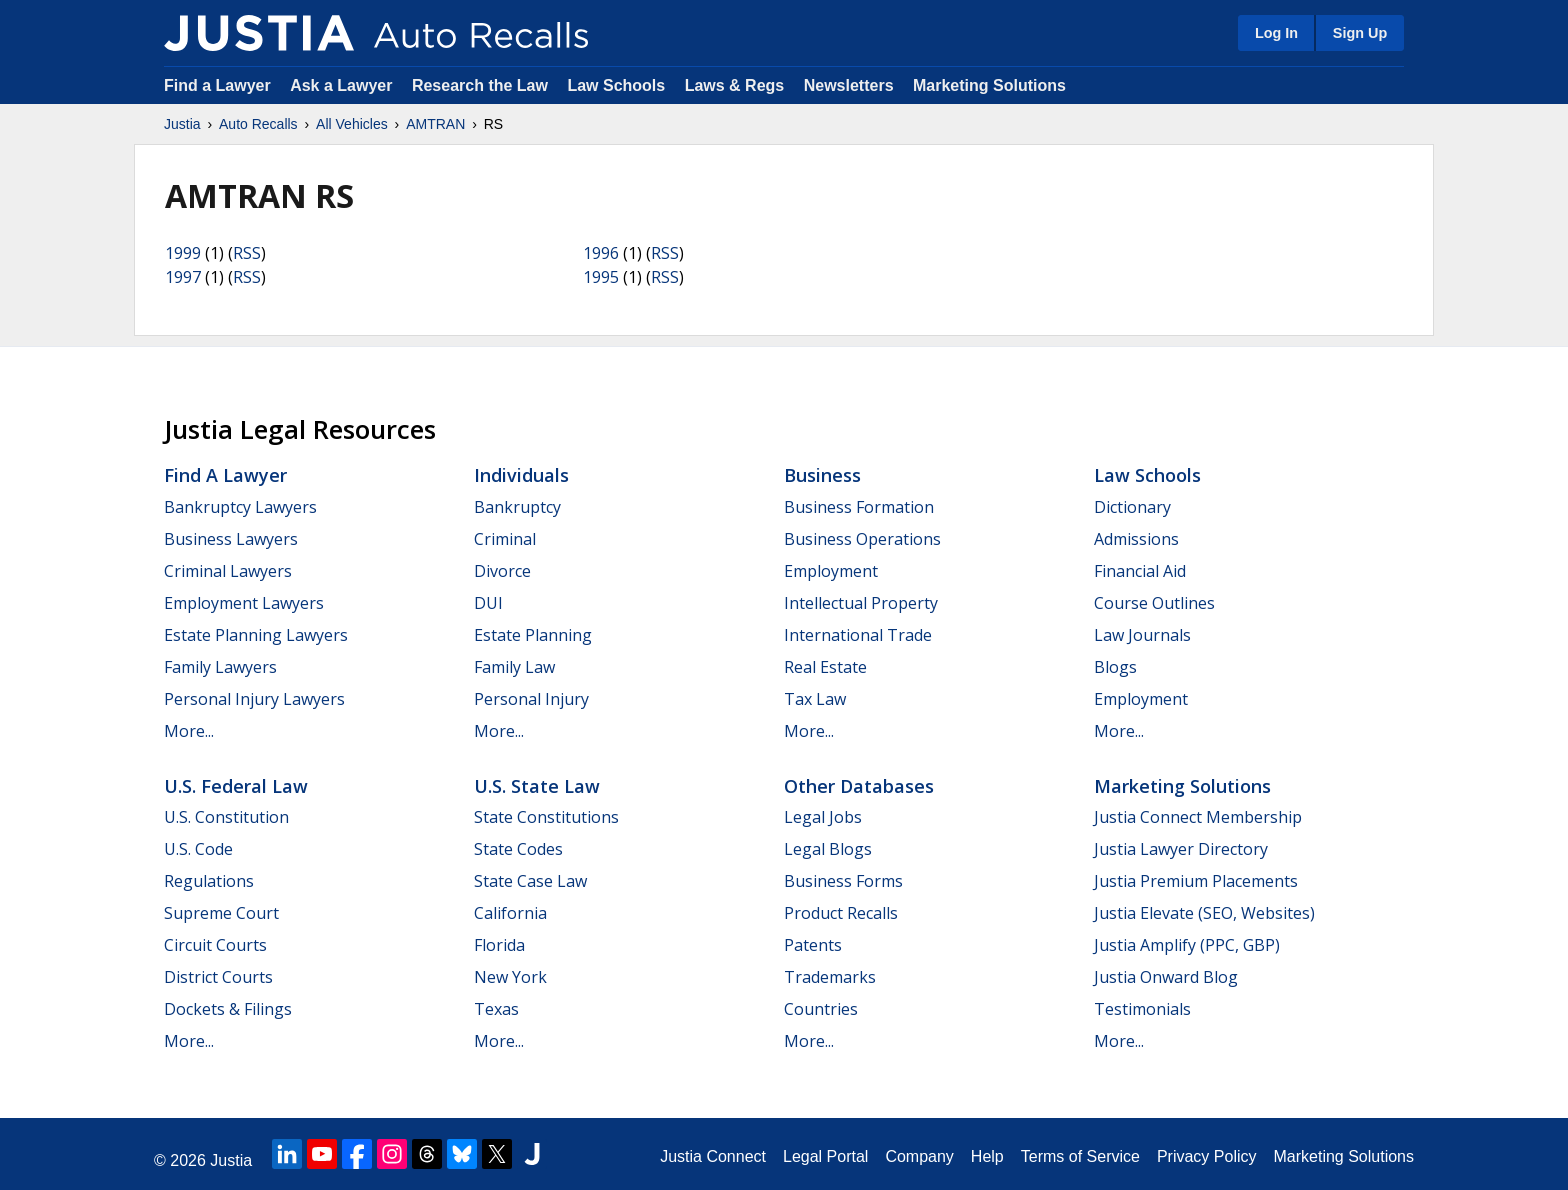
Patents (813, 945)
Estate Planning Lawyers (256, 635)
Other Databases (859, 786)
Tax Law (815, 699)
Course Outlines (1154, 603)
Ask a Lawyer (343, 85)
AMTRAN (435, 124)
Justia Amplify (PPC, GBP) (1187, 945)
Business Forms (843, 881)
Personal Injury (531, 699)
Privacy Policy (1207, 1156)
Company (919, 1156)
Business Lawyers (231, 539)
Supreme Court (221, 913)
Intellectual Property (861, 603)
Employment (831, 571)
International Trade (858, 635)
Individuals (521, 475)
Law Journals (1142, 635)
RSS (247, 253)
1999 (183, 253)
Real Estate (825, 667)
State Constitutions (546, 817)
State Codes (518, 849)
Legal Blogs (828, 849)
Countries (821, 1009)
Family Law (514, 667)
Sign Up (1360, 33)
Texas (496, 1009)
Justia (182, 124)
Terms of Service (1080, 1156)
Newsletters (849, 85)
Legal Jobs (823, 817)
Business (822, 475)
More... (189, 731)
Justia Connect (713, 1156)
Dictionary (1132, 507)
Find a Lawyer (217, 85)
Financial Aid (1140, 571)
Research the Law (480, 85)
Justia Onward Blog (1166, 977)
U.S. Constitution (226, 817)
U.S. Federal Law (236, 786)
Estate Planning (533, 635)
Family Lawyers (220, 667)
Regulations (209, 881)
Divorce (502, 571)
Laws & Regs (735, 85)
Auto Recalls (258, 124)
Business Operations (862, 539)
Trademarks (830, 977)
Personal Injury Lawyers (254, 699)
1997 (183, 277)
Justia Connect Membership (1198, 817)
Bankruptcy (517, 507)
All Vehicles (352, 124)
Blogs (1115, 667)
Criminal (505, 539)
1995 (601, 277)
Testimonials (1142, 1009)
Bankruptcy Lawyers (240, 507)
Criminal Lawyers (228, 571)
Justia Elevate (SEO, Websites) (1204, 913)
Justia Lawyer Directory (1181, 849)
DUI (488, 603)
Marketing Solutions (989, 85)
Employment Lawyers (244, 603)
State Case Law (530, 881)
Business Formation (859, 507)
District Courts (218, 977)
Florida (499, 945)
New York (510, 977)
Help (987, 1156)
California (510, 913)
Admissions (1136, 539)
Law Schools (616, 85)
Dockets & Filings (228, 1009)
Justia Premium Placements (1196, 881)
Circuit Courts (215, 945)
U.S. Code (198, 849)
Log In (1276, 33)
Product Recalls (841, 913)
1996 (601, 253)
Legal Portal (825, 1156)
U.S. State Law (537, 786)
